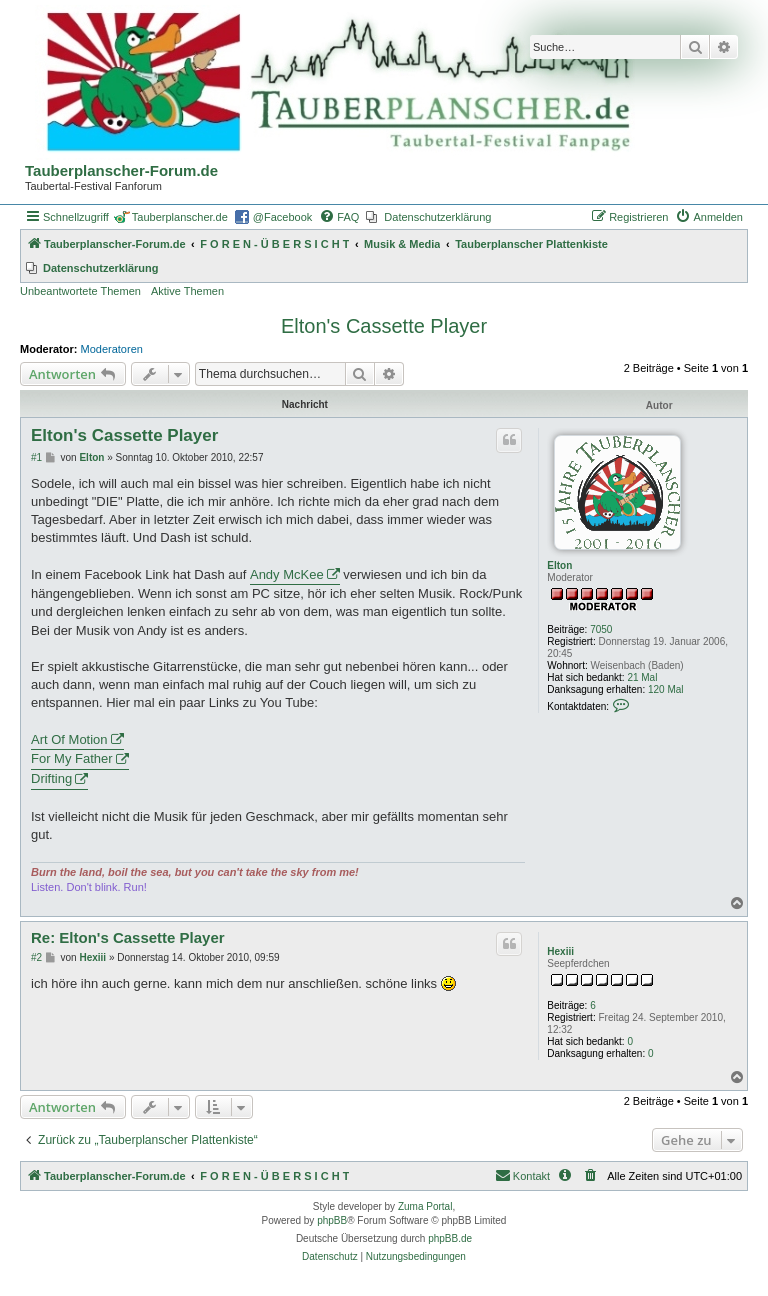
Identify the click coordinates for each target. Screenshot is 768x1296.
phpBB (332, 1220)
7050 (601, 629)
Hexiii (560, 951)
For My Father (72, 758)
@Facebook (282, 217)
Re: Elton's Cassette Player (128, 937)
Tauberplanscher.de (180, 217)
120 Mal (666, 689)
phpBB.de (450, 1238)
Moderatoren (112, 349)
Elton (559, 565)
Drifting (51, 778)
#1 (36, 457)
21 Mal (642, 677)
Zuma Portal (425, 1206)
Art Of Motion (69, 739)
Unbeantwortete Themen (80, 291)
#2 (36, 957)
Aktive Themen (187, 291)
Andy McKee (287, 574)
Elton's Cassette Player (384, 326)
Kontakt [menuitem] (522, 1175)
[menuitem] (339, 217)
